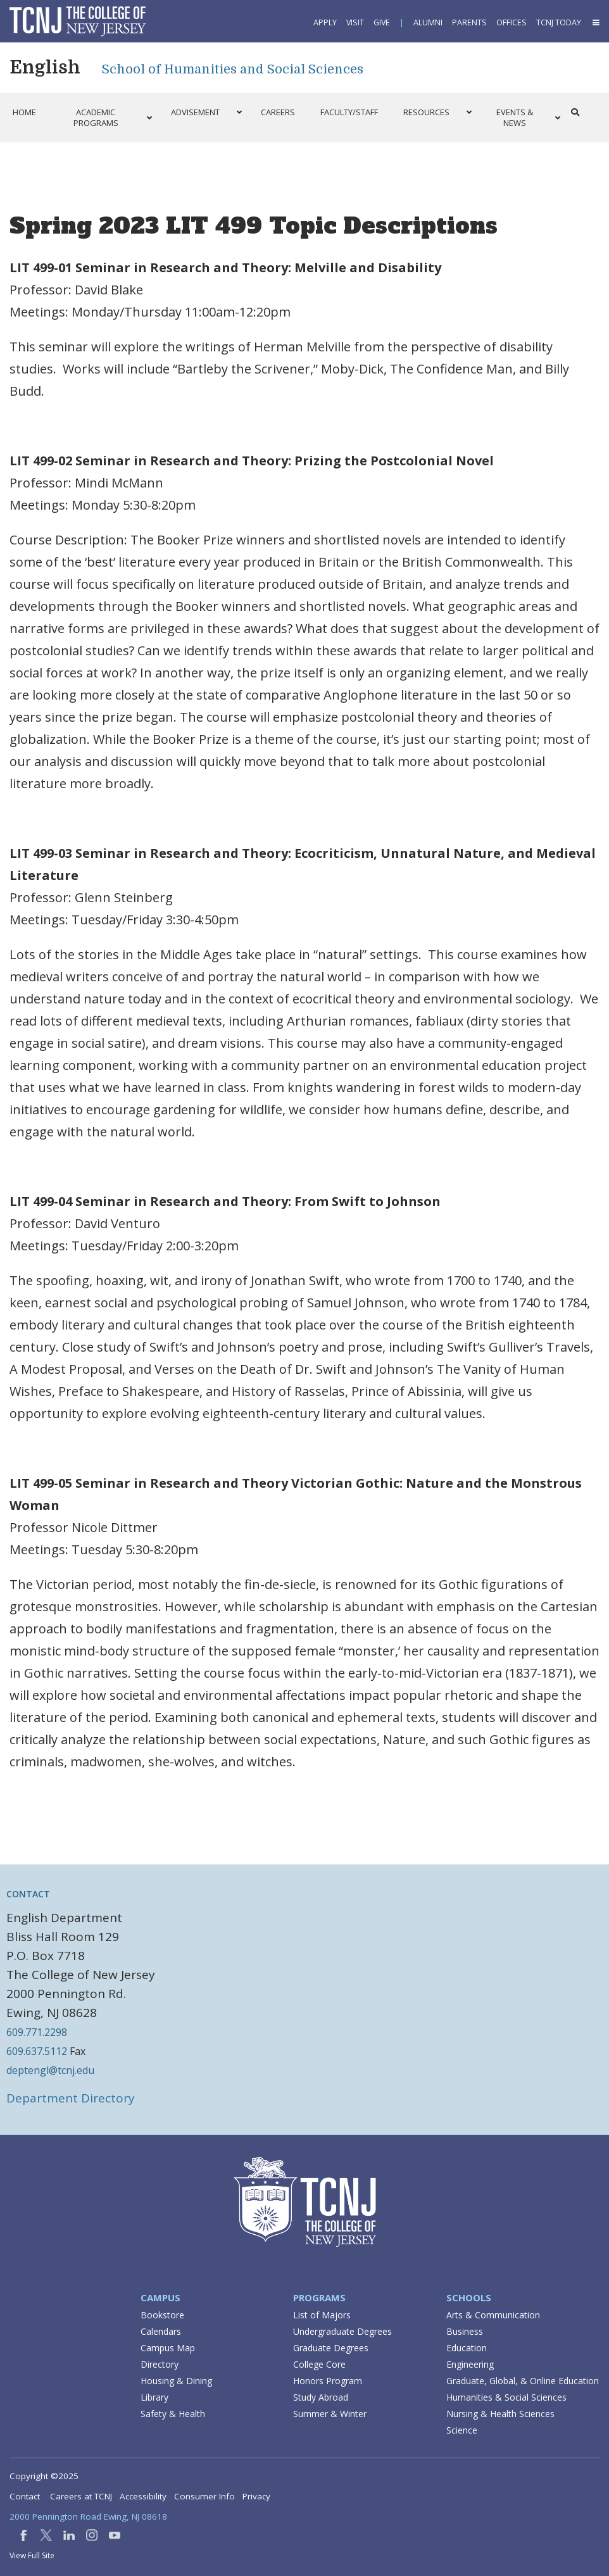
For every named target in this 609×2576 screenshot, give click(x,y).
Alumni (428, 22)
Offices (511, 22)
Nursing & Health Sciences (500, 2414)
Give (382, 22)
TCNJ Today (558, 22)
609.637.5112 (36, 2051)
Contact (24, 2496)
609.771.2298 (36, 2032)
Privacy (256, 2496)
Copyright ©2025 (43, 2476)
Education (466, 2348)
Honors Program (327, 2381)
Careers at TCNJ (81, 2496)
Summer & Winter (330, 2414)
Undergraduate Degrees (342, 2331)
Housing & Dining (176, 2381)
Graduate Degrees (330, 2348)
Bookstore (162, 2315)
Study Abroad (320, 2397)
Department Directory (70, 2098)
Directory (160, 2364)
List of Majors (322, 2315)
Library (154, 2397)
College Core (319, 2364)
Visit (355, 22)
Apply (325, 22)
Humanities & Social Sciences (506, 2397)
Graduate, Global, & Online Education (522, 2381)
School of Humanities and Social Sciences (232, 69)
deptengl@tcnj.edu (50, 2070)
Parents (469, 22)
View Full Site (31, 2555)
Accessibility (143, 2496)
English (44, 68)
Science (461, 2430)
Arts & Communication (493, 2315)
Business (464, 2331)
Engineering (470, 2364)
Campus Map (168, 2348)
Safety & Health (173, 2414)
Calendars (161, 2331)
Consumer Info (204, 2496)
